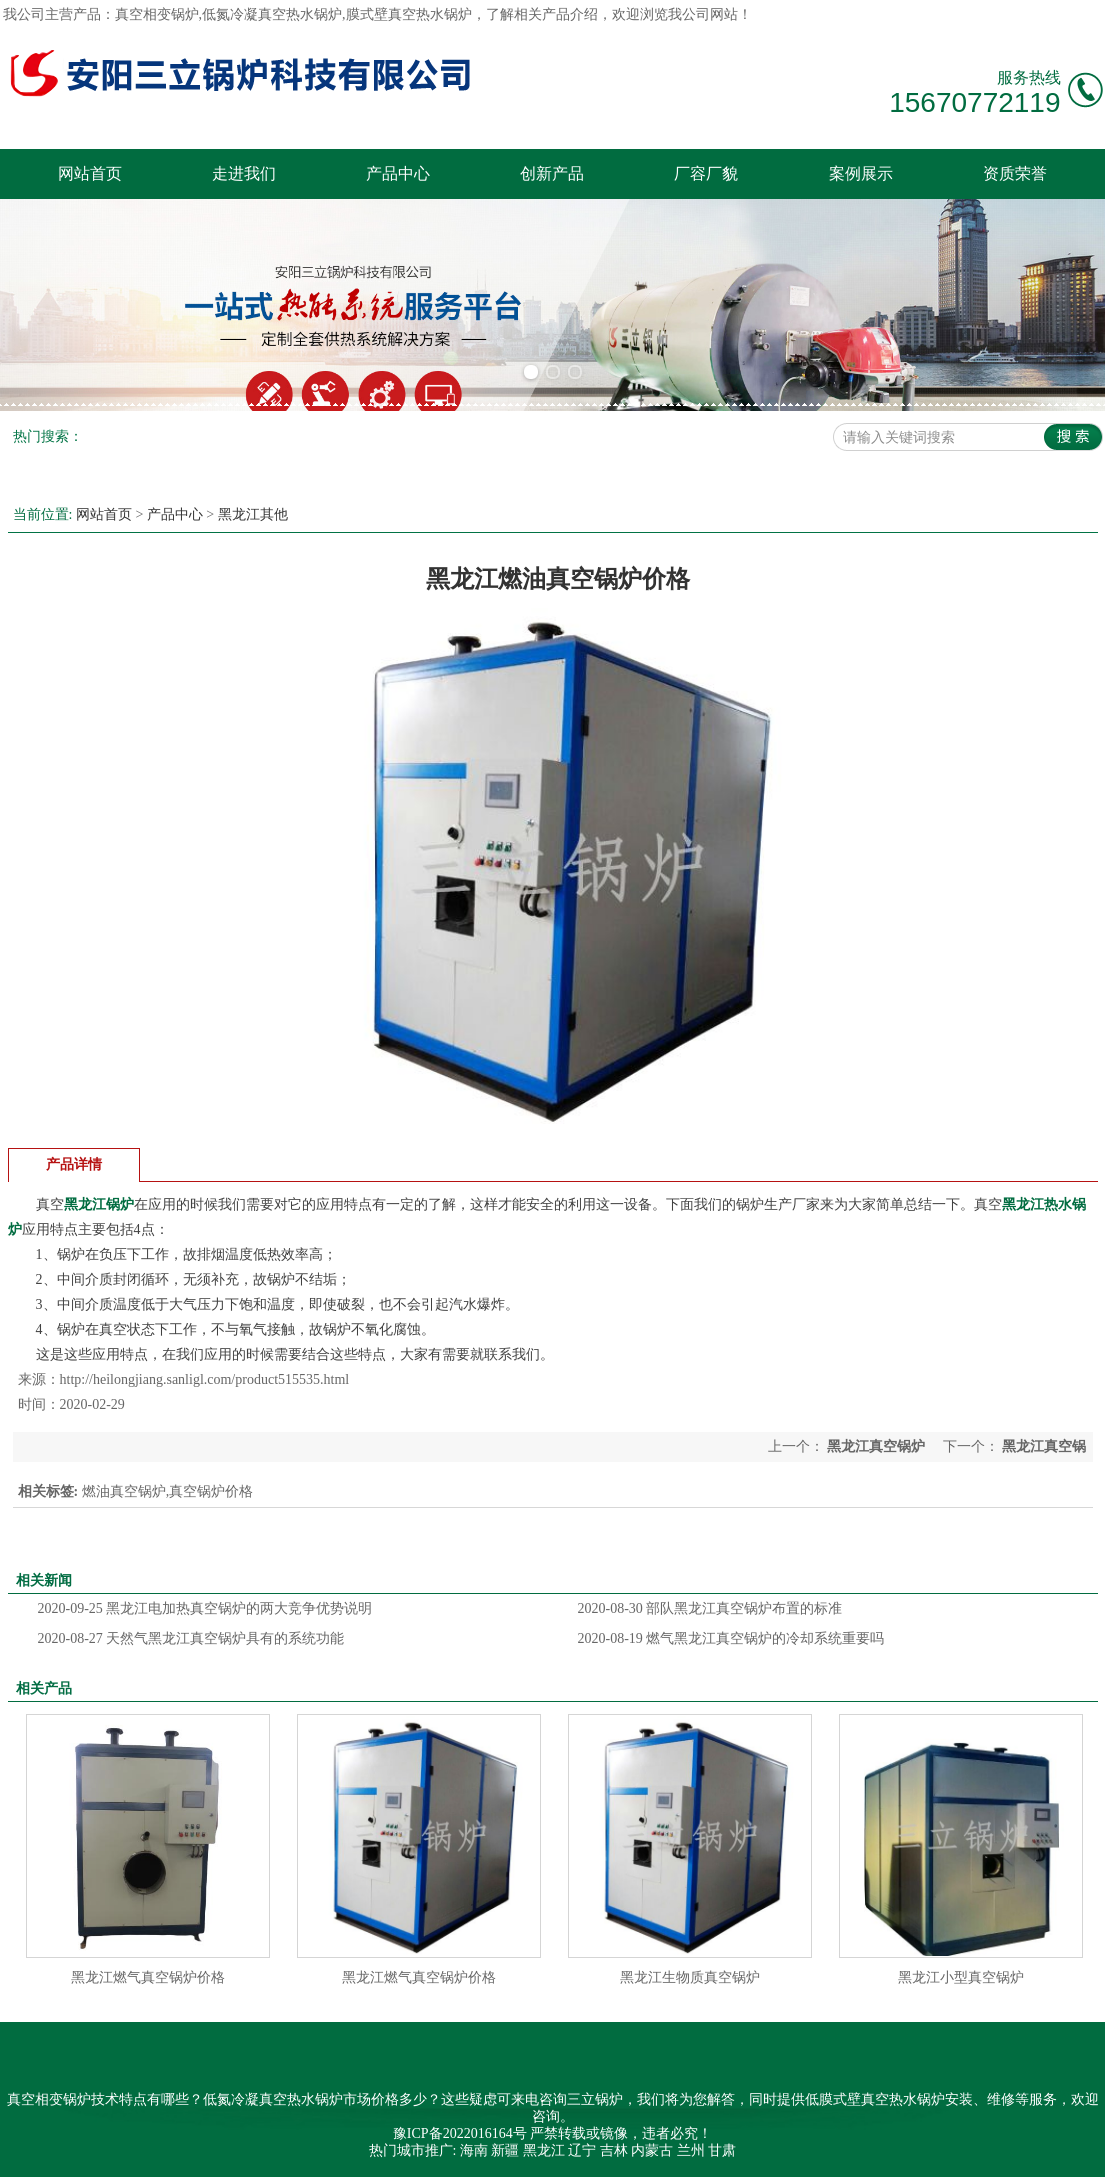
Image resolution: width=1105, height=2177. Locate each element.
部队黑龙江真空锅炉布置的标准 (710, 1608)
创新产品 (552, 173)
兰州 (691, 2150)
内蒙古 (652, 2150)
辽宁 (582, 2150)
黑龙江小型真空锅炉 (961, 1977)
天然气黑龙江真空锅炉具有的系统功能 (191, 1638)
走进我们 (244, 173)
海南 (474, 2150)
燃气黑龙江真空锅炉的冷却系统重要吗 (731, 1638)
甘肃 (722, 2150)
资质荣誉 (1015, 173)
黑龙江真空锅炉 (876, 1446)
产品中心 (398, 173)
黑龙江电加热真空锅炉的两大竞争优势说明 (205, 1608)
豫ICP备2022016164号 (460, 2133)
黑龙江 (544, 2150)
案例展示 (861, 173)
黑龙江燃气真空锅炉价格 (148, 1977)
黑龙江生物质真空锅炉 (690, 1977)
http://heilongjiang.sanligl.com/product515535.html (205, 1379)
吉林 (614, 2150)
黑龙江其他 (253, 514)
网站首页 (90, 173)
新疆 (505, 2150)
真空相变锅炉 (157, 14)
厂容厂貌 (706, 173)
